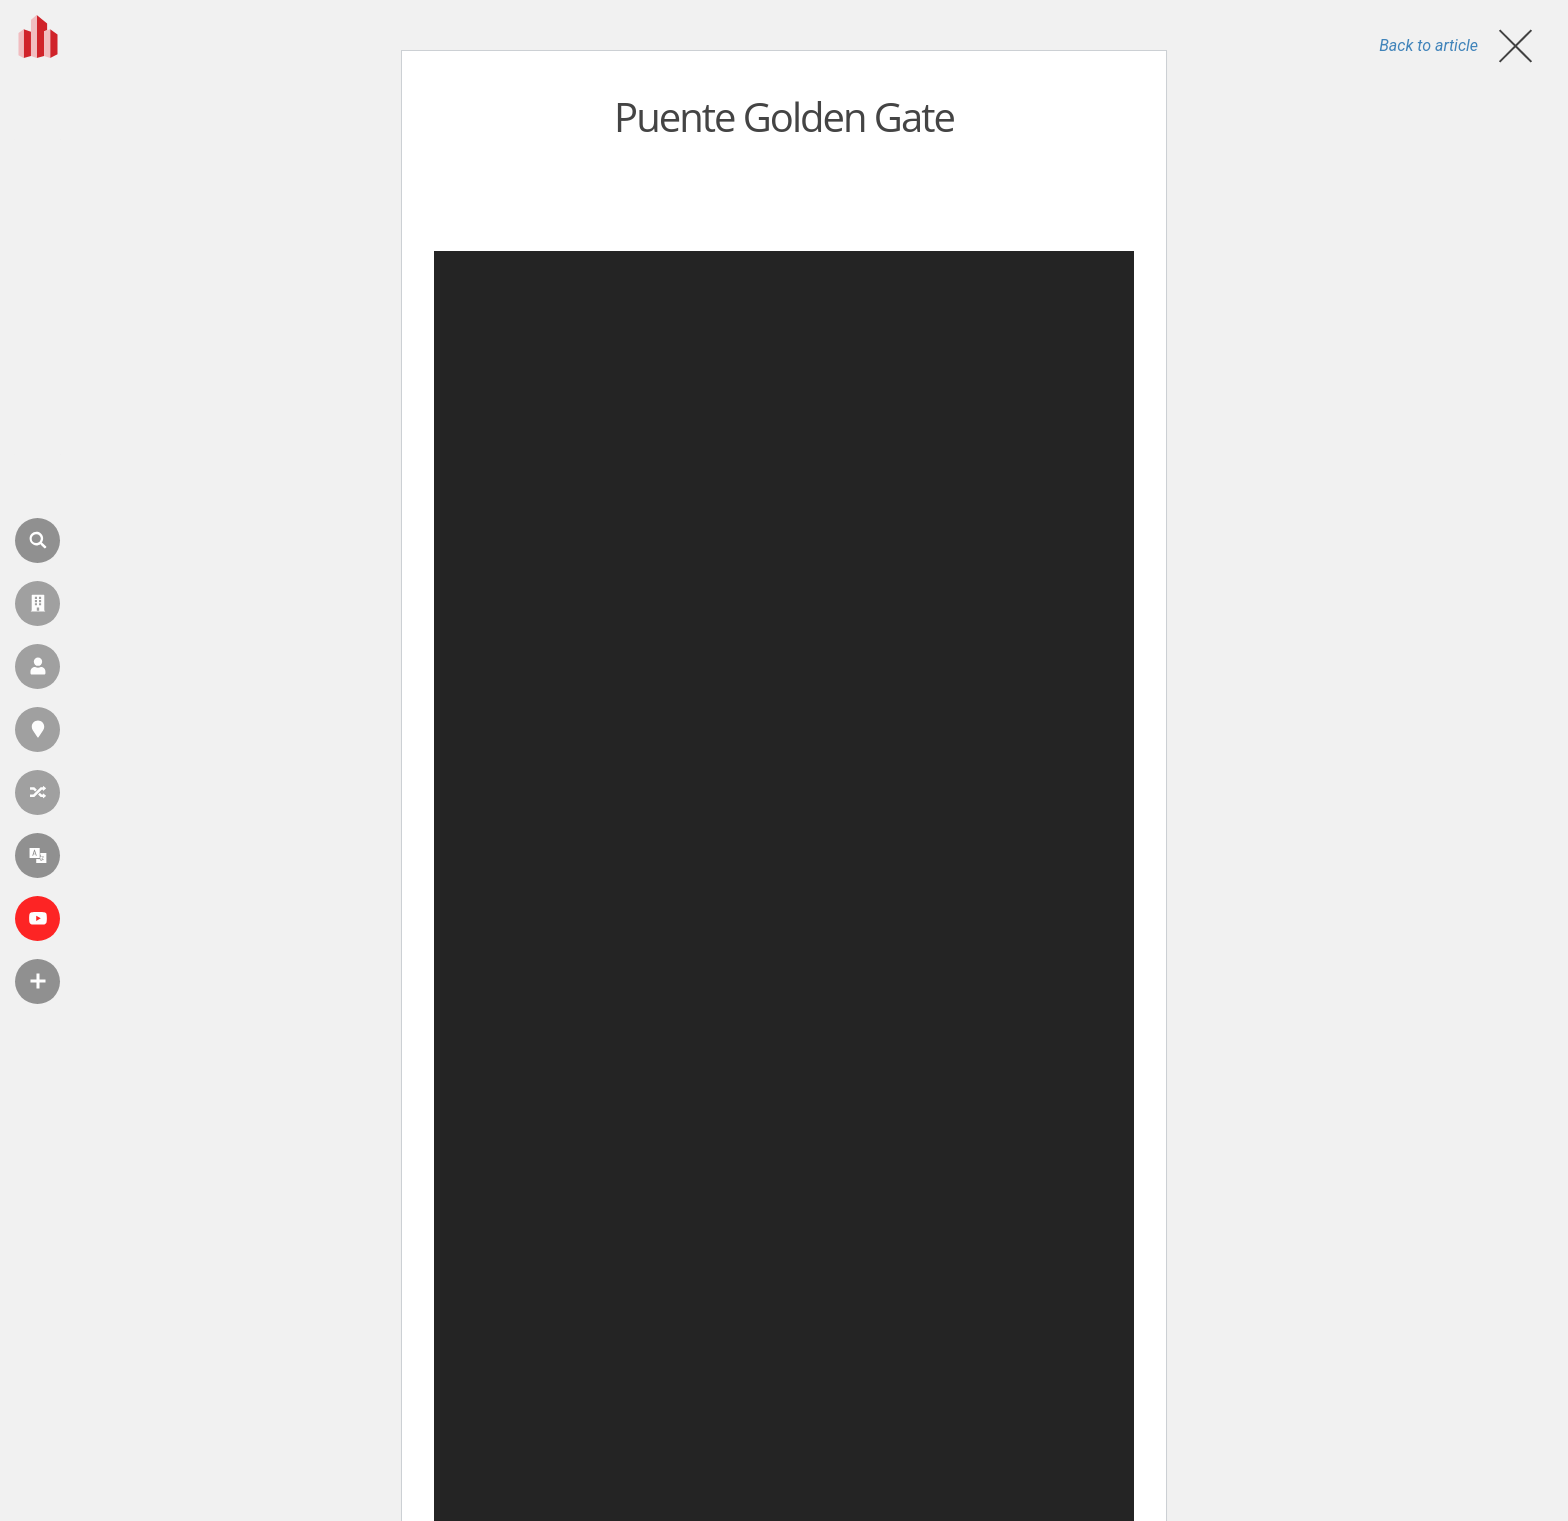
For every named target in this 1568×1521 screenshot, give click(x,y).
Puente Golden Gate (784, 116)
